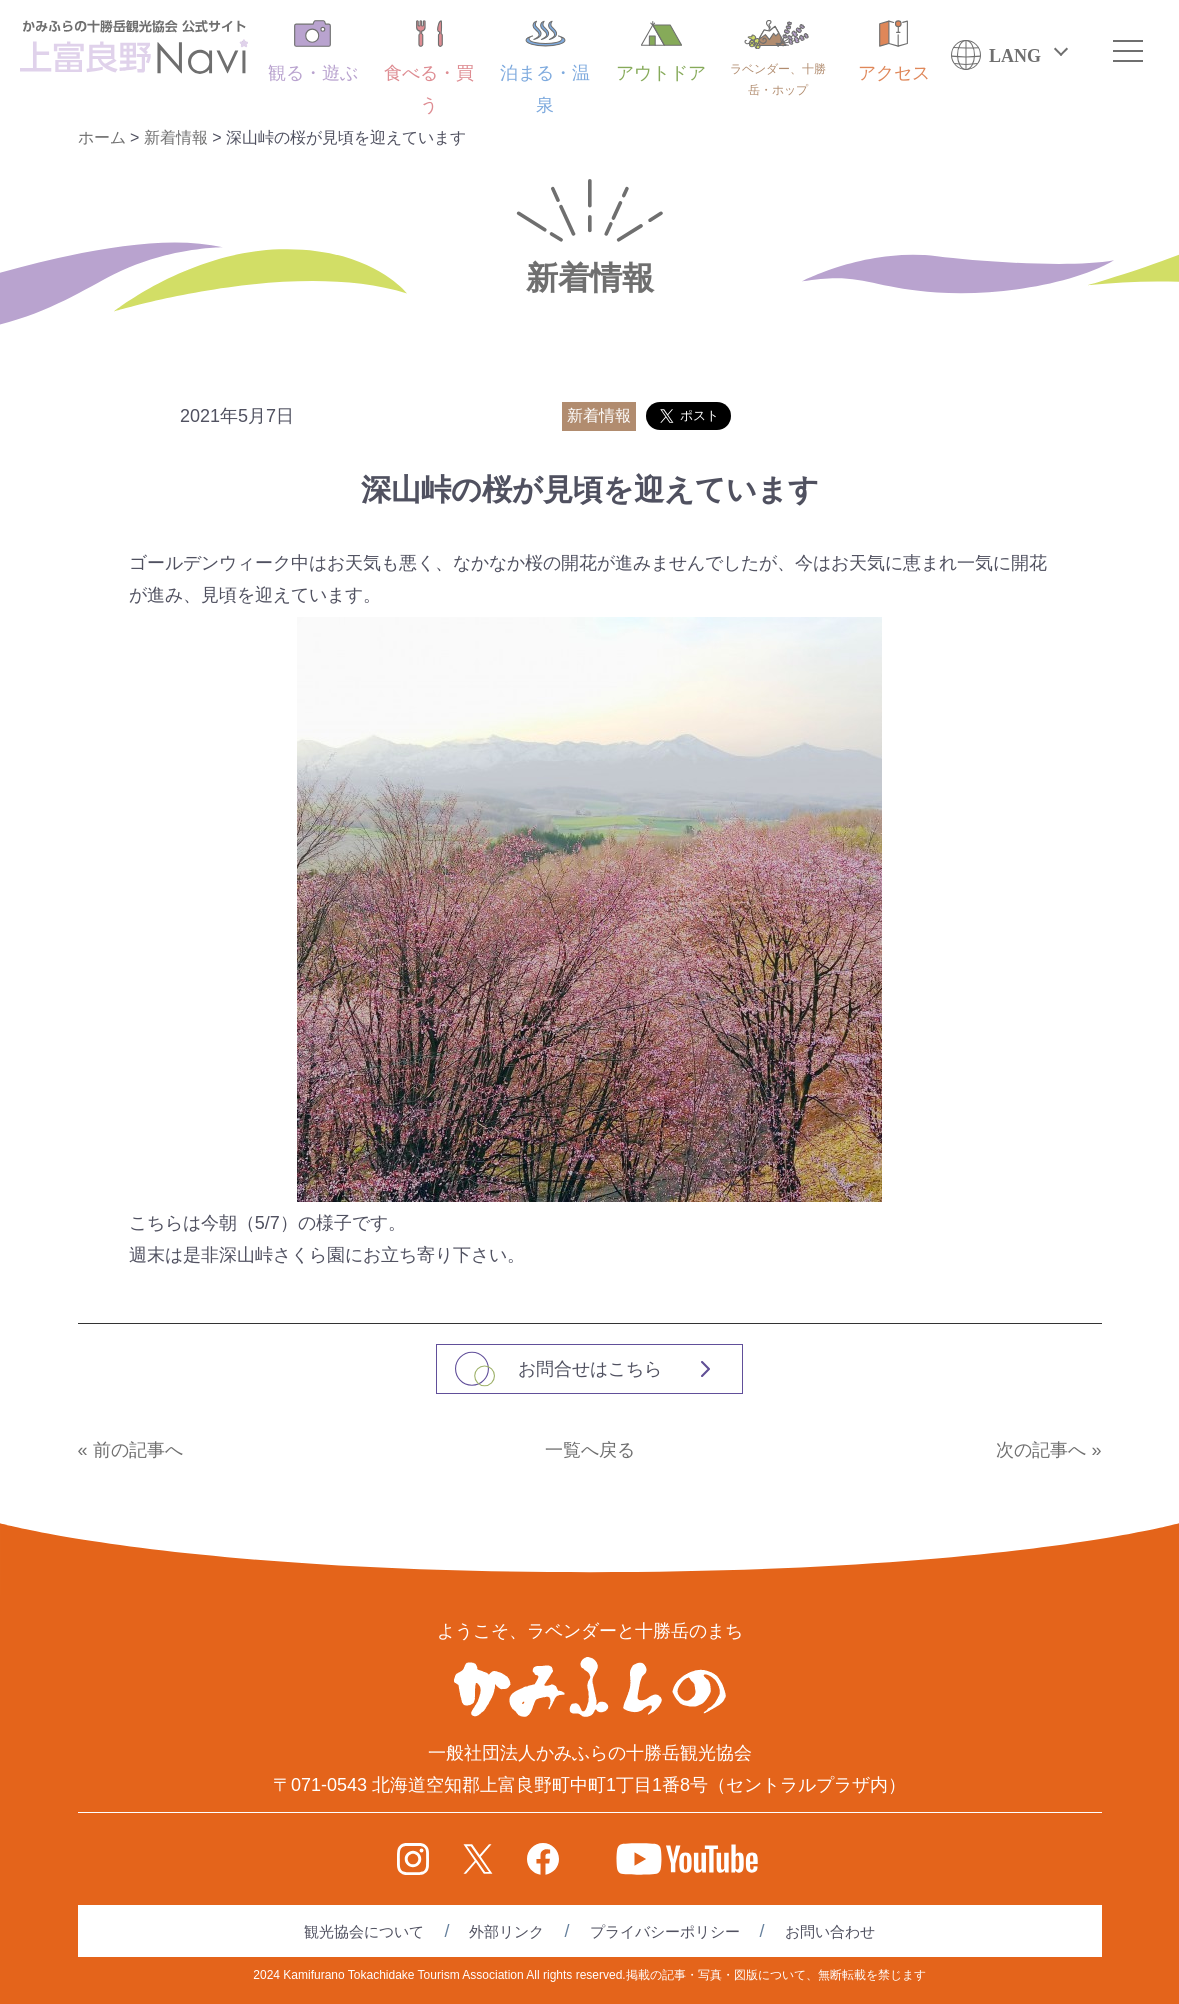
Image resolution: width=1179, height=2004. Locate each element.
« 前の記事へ (130, 1450)
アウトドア (661, 51)
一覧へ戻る (590, 1450)
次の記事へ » (1048, 1450)
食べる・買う (429, 67)
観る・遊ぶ (313, 51)
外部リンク (506, 1931)
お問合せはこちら (590, 1369)
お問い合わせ (830, 1931)
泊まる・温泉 (545, 67)
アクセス (894, 51)
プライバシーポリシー (665, 1931)
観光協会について (364, 1931)
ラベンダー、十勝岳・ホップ (778, 58)
